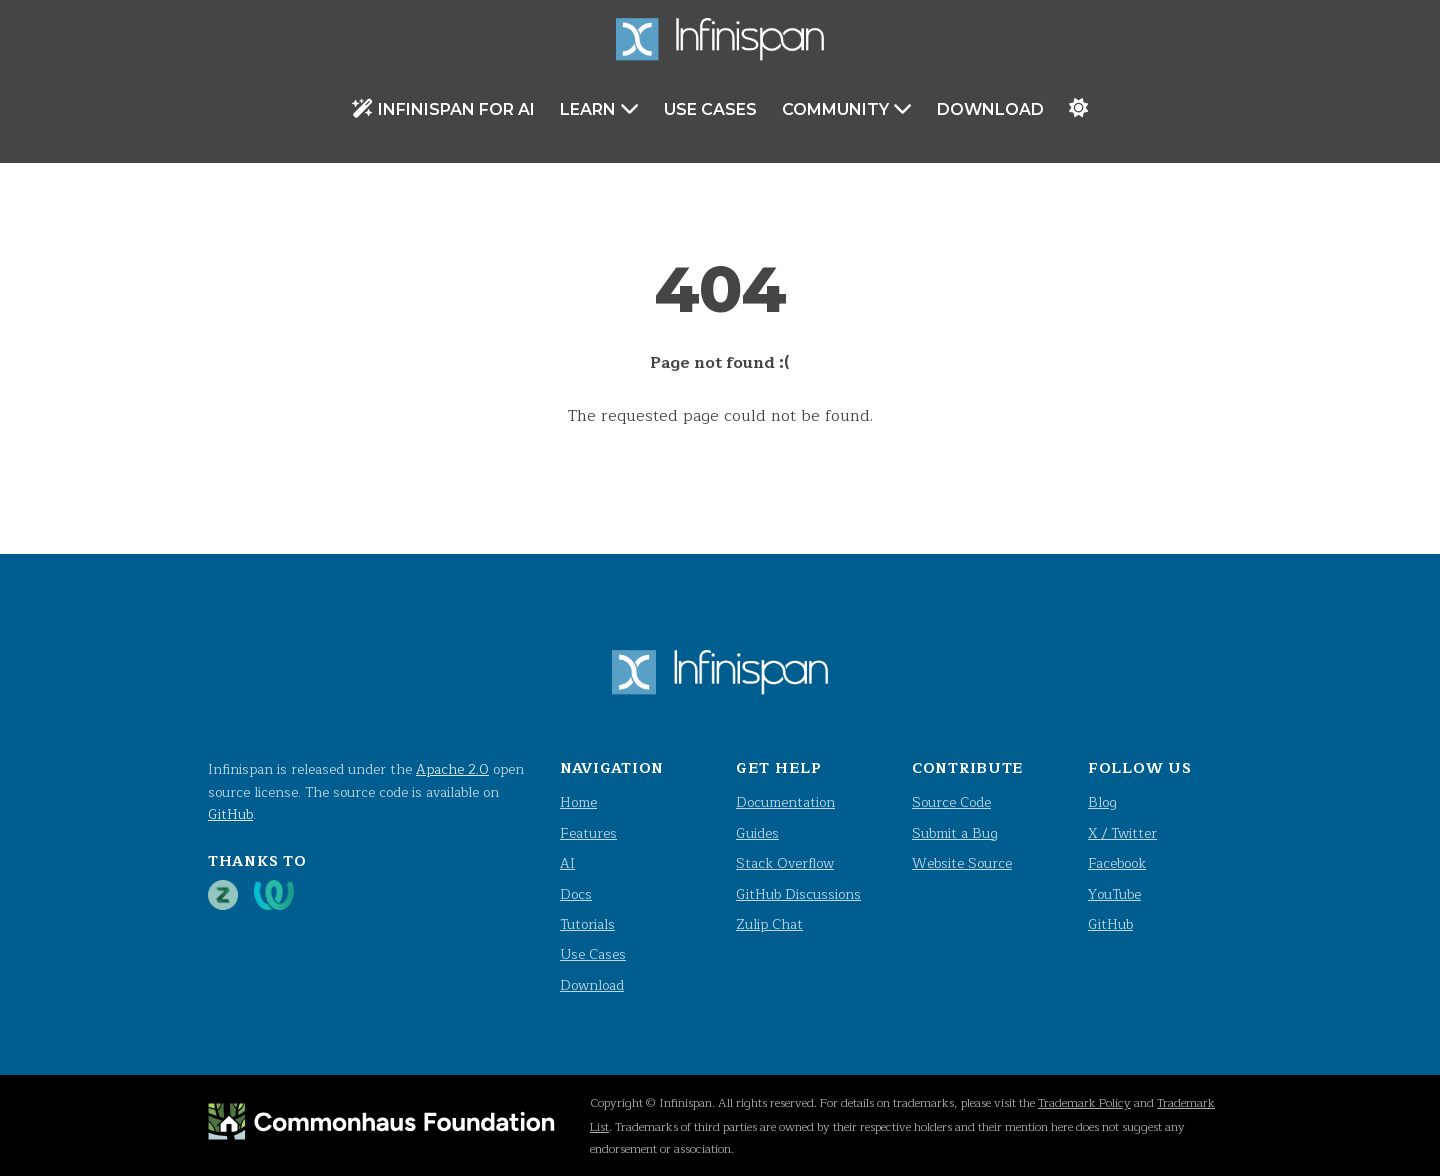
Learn (599, 108)
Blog (1102, 802)
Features (588, 833)
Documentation (785, 802)
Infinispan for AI (443, 108)
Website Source (962, 863)
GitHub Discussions (798, 894)
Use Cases (710, 109)
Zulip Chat (769, 924)
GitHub (230, 814)
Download (990, 109)
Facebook (1117, 863)
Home (578, 802)
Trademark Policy (1084, 1103)
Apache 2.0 (452, 769)
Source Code (951, 802)
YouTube (1114, 894)
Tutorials (587, 924)
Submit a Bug (955, 833)
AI (567, 863)
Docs (576, 894)
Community (847, 108)
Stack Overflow (785, 863)
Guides (757, 833)
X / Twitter (1122, 833)
